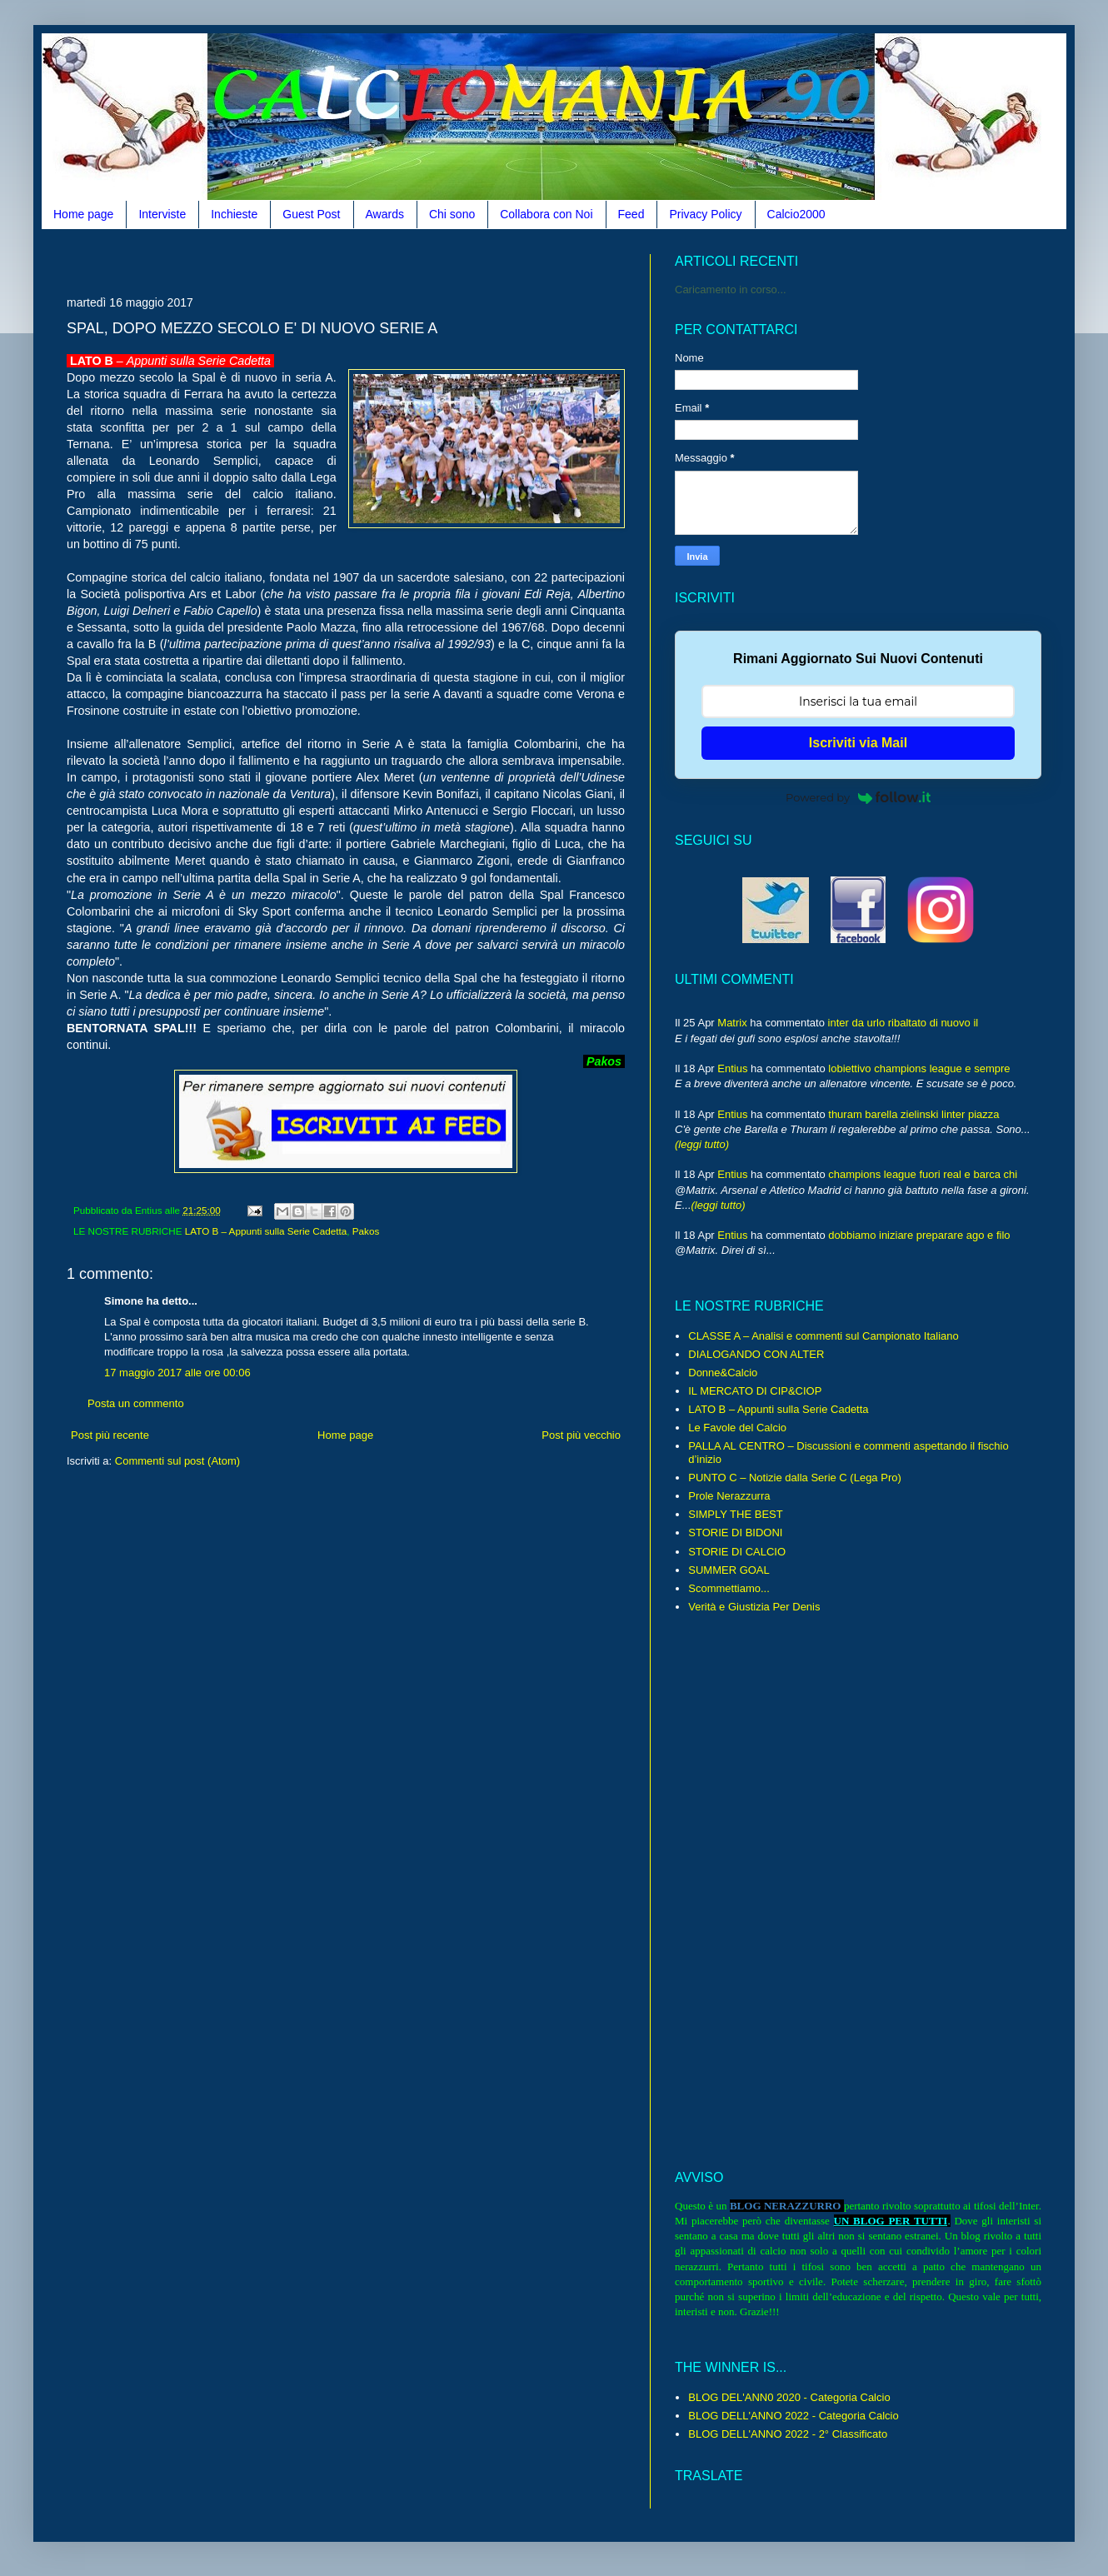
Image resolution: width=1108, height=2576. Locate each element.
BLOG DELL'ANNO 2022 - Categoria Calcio (793, 2415)
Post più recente (110, 1435)
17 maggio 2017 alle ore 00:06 (177, 1372)
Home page (83, 214)
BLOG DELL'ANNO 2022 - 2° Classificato (787, 2434)
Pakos (365, 1231)
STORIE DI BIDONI (735, 1532)
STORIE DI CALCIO (737, 1551)
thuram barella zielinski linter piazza (913, 1114)
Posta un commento (135, 1403)
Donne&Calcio (722, 1372)
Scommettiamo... (729, 1588)
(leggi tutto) (702, 1144)
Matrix (731, 1022)
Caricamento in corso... (730, 289)
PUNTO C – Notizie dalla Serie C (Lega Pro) (794, 1477)
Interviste (162, 214)
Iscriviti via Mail (858, 743)
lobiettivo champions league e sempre (919, 1068)
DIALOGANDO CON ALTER (756, 1354)
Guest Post (311, 214)
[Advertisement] (370, 260)
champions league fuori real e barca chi (922, 1174)
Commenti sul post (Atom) (177, 1461)
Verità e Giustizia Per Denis (754, 1606)
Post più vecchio (581, 1435)
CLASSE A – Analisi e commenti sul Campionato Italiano (823, 1336)
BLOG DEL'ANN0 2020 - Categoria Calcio (789, 2397)
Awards (385, 214)
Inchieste (234, 214)
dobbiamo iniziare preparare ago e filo (919, 1235)
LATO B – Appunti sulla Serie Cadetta (266, 1231)
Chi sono (452, 214)
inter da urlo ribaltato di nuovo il (903, 1022)
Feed (631, 214)
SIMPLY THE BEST (735, 1514)
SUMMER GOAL (729, 1570)
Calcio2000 (796, 214)
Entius (732, 1068)
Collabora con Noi (546, 214)
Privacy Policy (705, 214)
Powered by (858, 797)
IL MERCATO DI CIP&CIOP (754, 1391)
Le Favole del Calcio (737, 1427)
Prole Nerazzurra (729, 1496)
